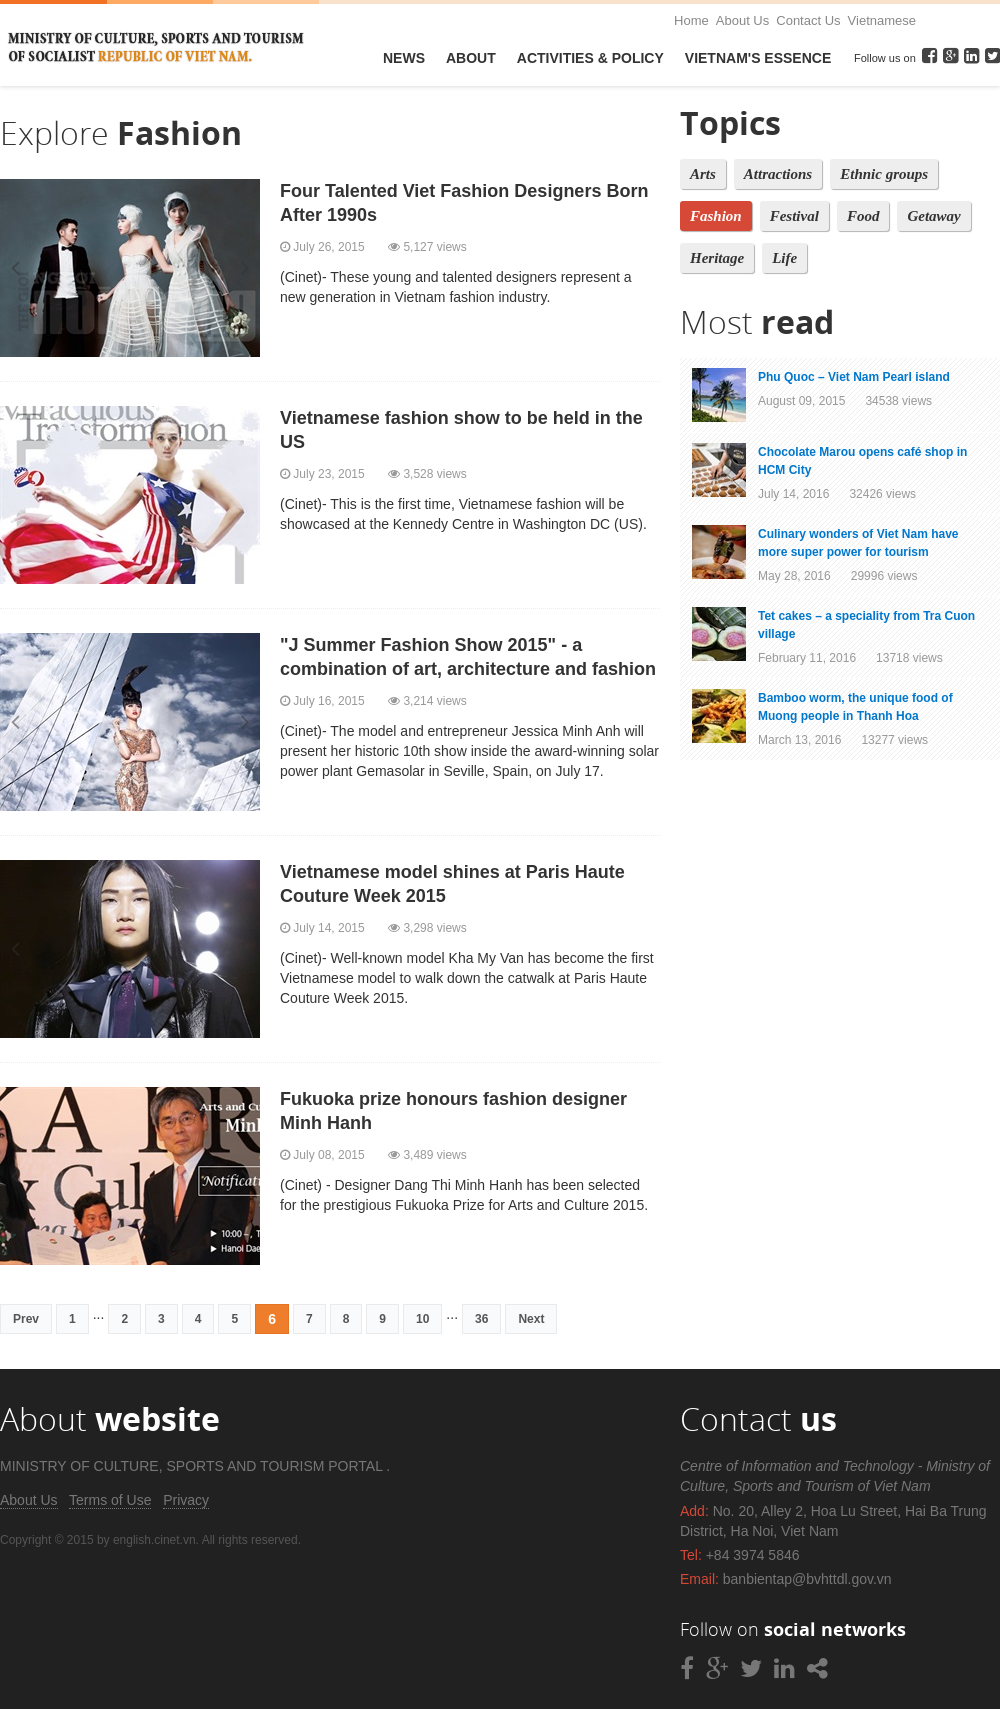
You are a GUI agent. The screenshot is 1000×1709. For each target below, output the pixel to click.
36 (481, 1319)
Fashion (716, 216)
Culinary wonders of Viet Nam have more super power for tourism (858, 543)
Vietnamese (882, 20)
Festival (794, 216)
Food (863, 216)
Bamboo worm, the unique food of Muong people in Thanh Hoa (855, 707)
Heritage (717, 258)
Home (691, 20)
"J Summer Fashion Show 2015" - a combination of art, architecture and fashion (468, 657)
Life (784, 258)
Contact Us (808, 20)
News (404, 58)
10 (422, 1319)
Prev (26, 1319)
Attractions (778, 174)
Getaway (933, 216)
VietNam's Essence (758, 58)
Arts (703, 174)
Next (531, 1319)
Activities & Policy (590, 58)
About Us (742, 20)
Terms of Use (110, 1500)
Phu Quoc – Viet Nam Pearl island (854, 377)
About (471, 58)
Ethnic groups (884, 174)
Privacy (186, 1500)
